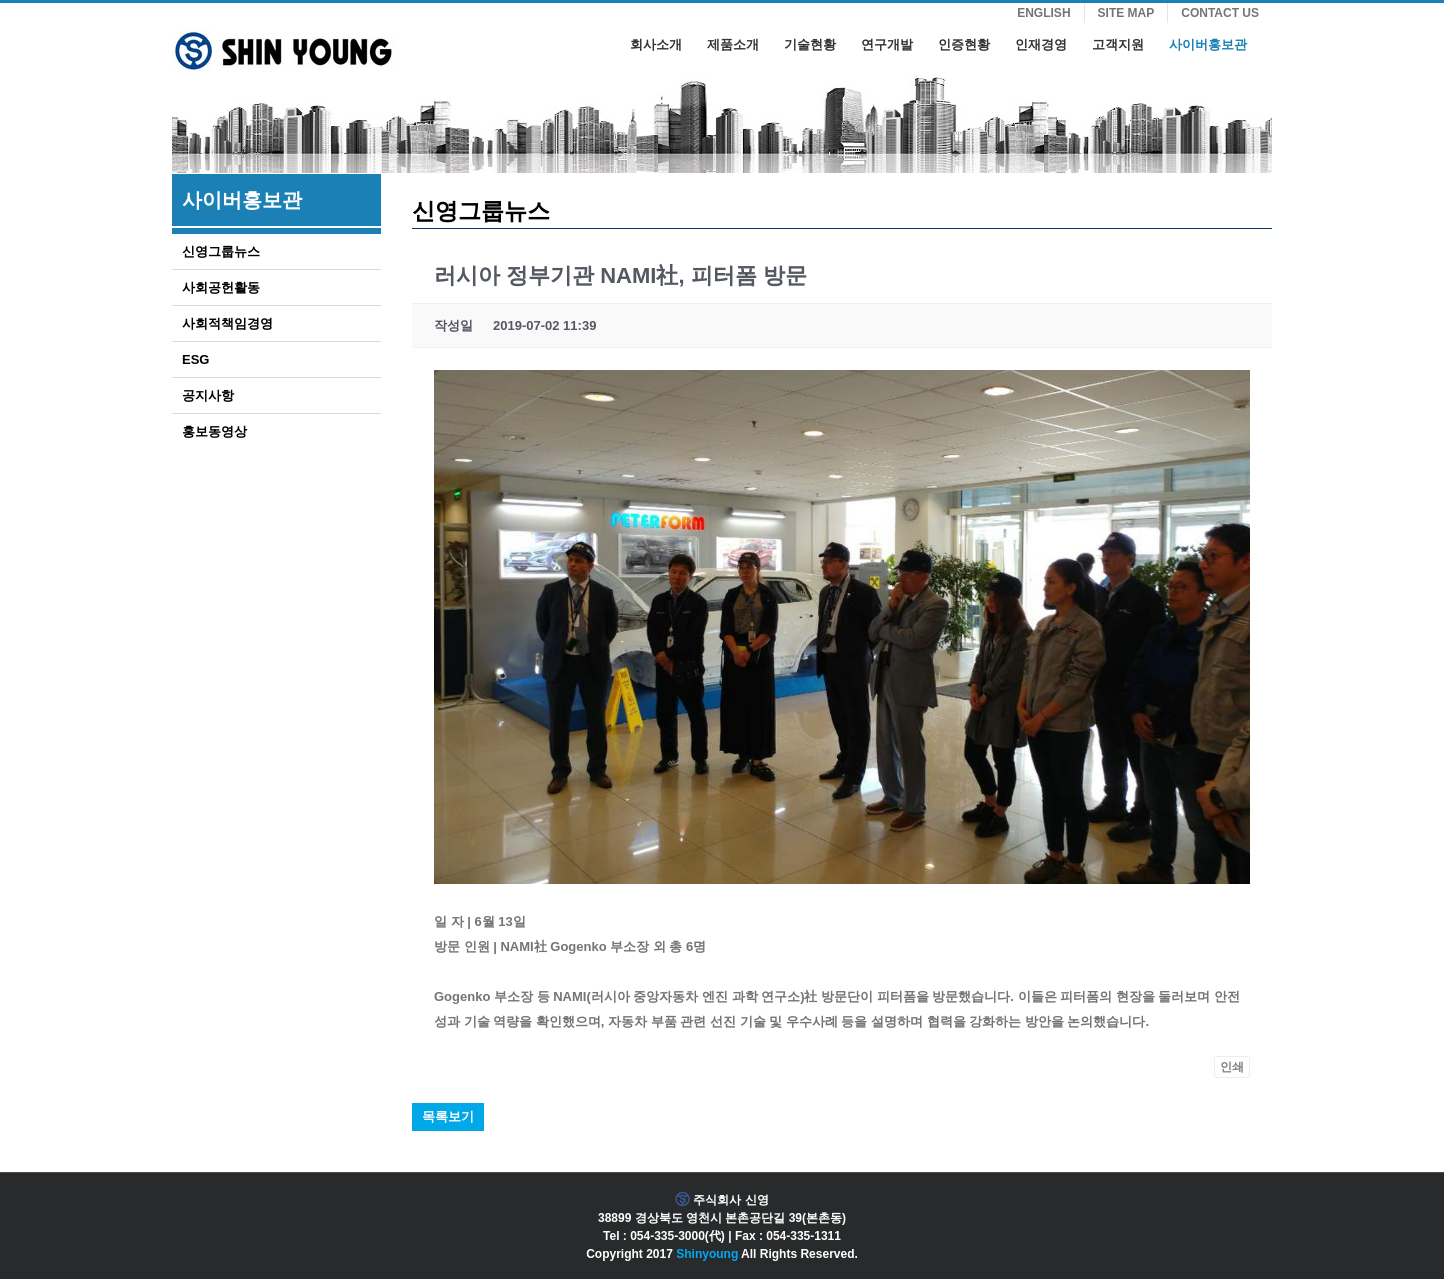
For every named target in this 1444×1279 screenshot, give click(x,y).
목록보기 (448, 1116)
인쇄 (1232, 1067)
